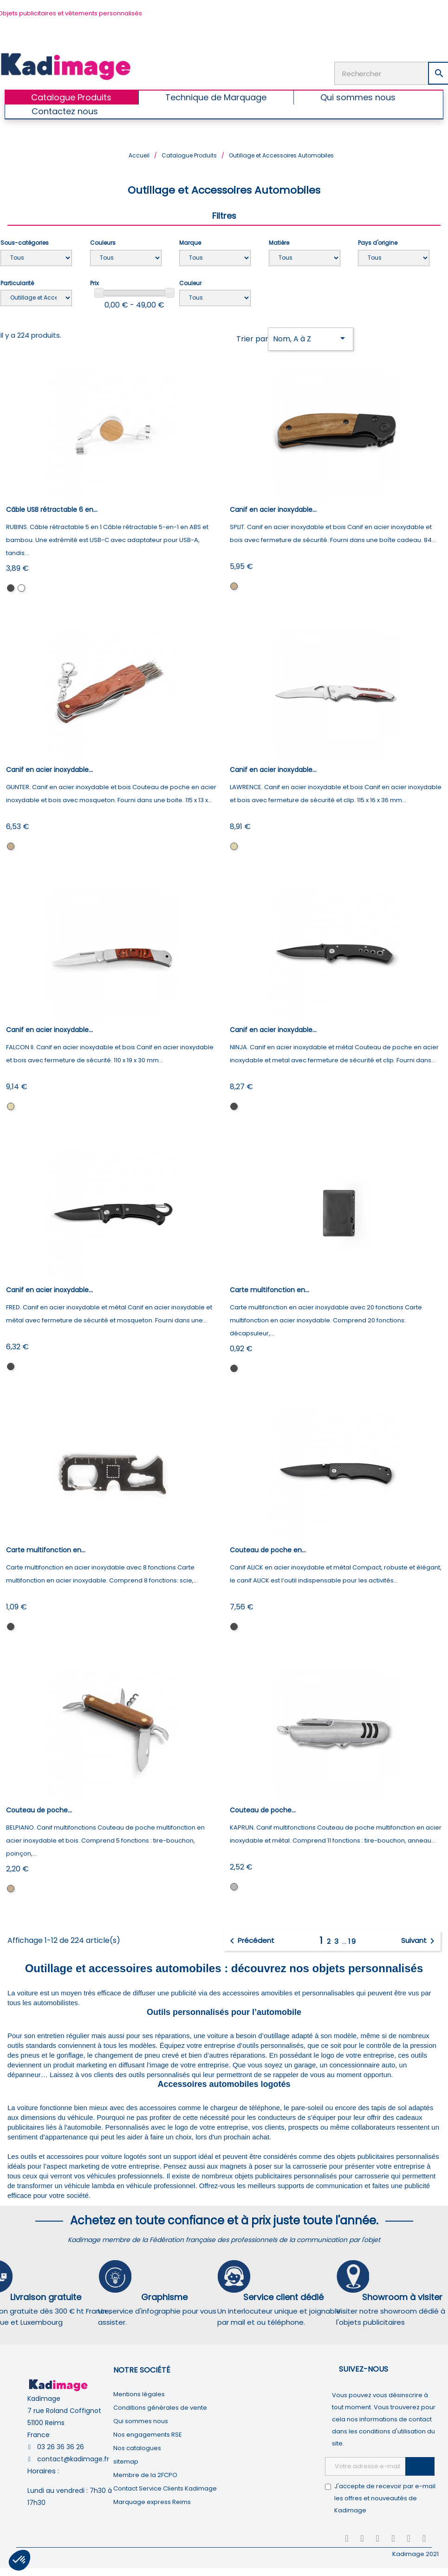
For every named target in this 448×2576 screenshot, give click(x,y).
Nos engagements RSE (147, 2434)
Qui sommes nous (140, 2421)
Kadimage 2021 (415, 2554)
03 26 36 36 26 (60, 2447)
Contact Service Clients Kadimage (165, 2488)
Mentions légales (139, 2394)
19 (352, 1941)
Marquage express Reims (152, 2502)
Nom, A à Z (310, 338)
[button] (19, 2560)
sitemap (125, 2461)
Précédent (250, 1941)
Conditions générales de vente (160, 2407)
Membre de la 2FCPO (145, 2475)
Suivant (419, 1941)
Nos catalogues (137, 2448)
